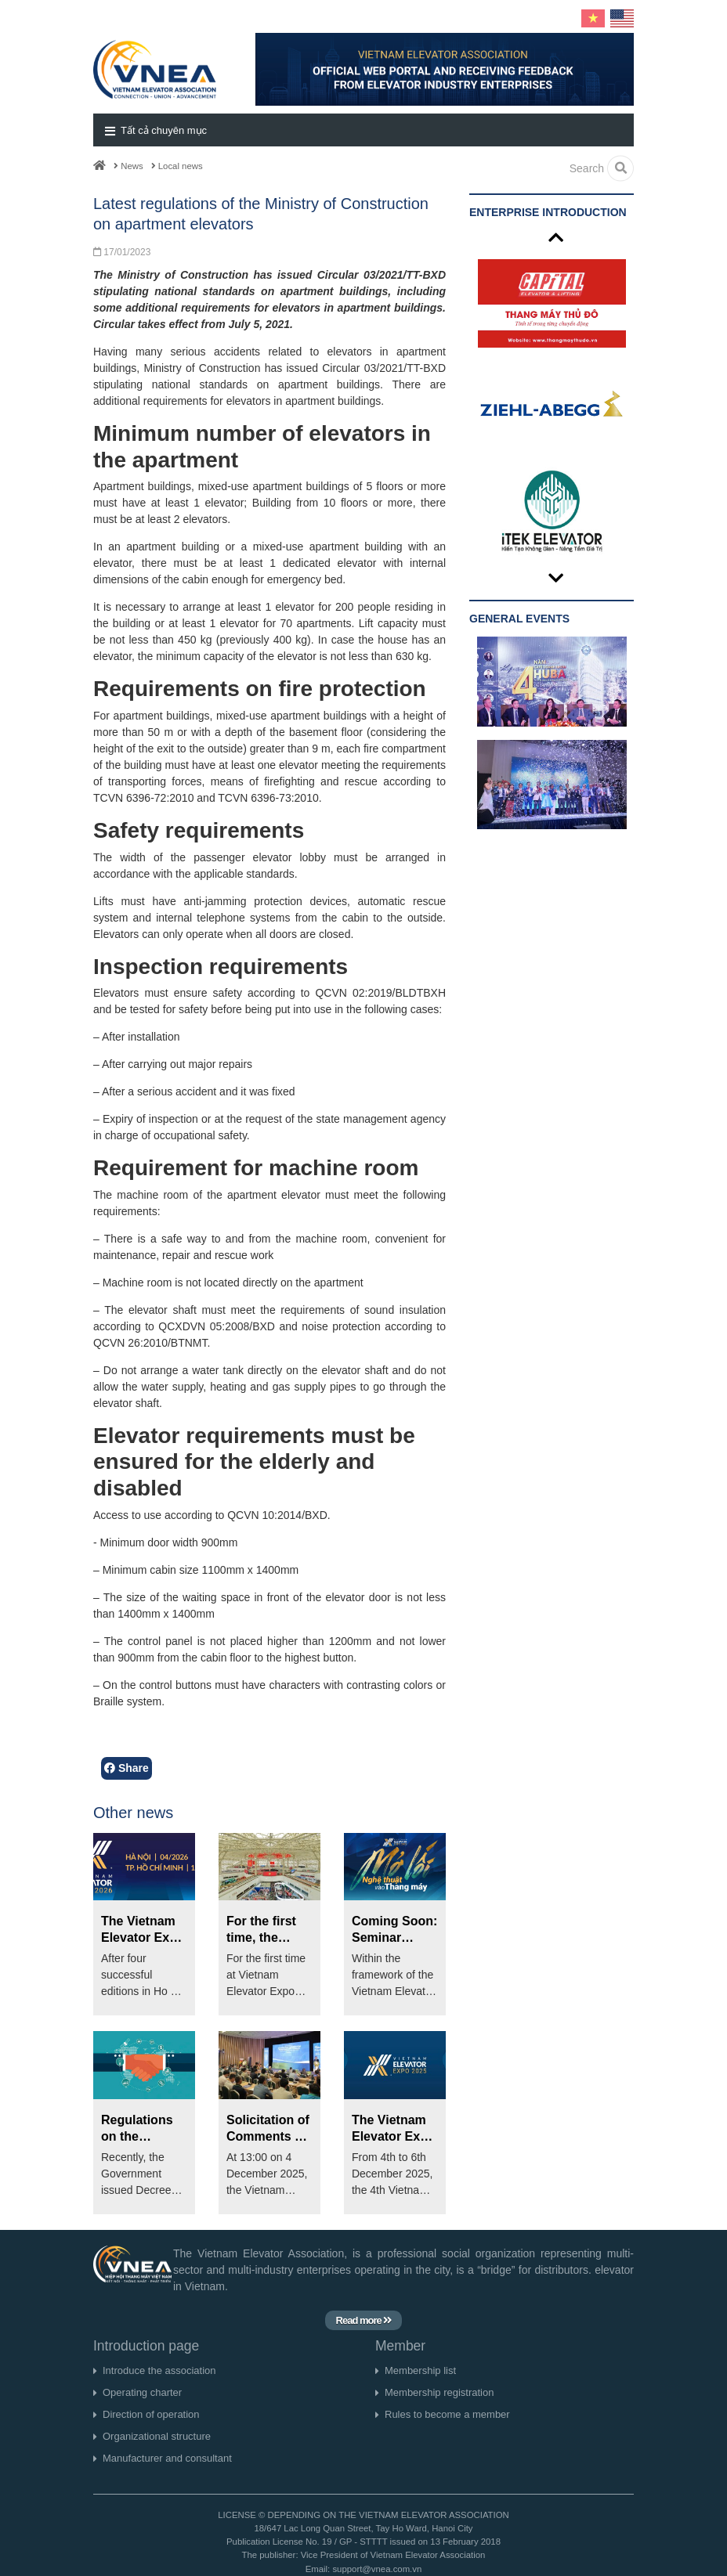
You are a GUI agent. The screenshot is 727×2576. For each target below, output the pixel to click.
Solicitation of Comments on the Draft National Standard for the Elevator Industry (268, 2129)
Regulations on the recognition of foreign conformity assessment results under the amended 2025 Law (143, 2129)
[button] (363, 130)
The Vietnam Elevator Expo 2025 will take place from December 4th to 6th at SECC (394, 2129)
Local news (177, 166)
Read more (364, 2320)
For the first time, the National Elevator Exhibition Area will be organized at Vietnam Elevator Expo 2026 (268, 1930)
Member (400, 2346)
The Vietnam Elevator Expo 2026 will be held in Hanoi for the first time (143, 1930)
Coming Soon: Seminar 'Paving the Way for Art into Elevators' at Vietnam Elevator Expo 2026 (395, 1930)
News (128, 166)
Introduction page (146, 2346)
